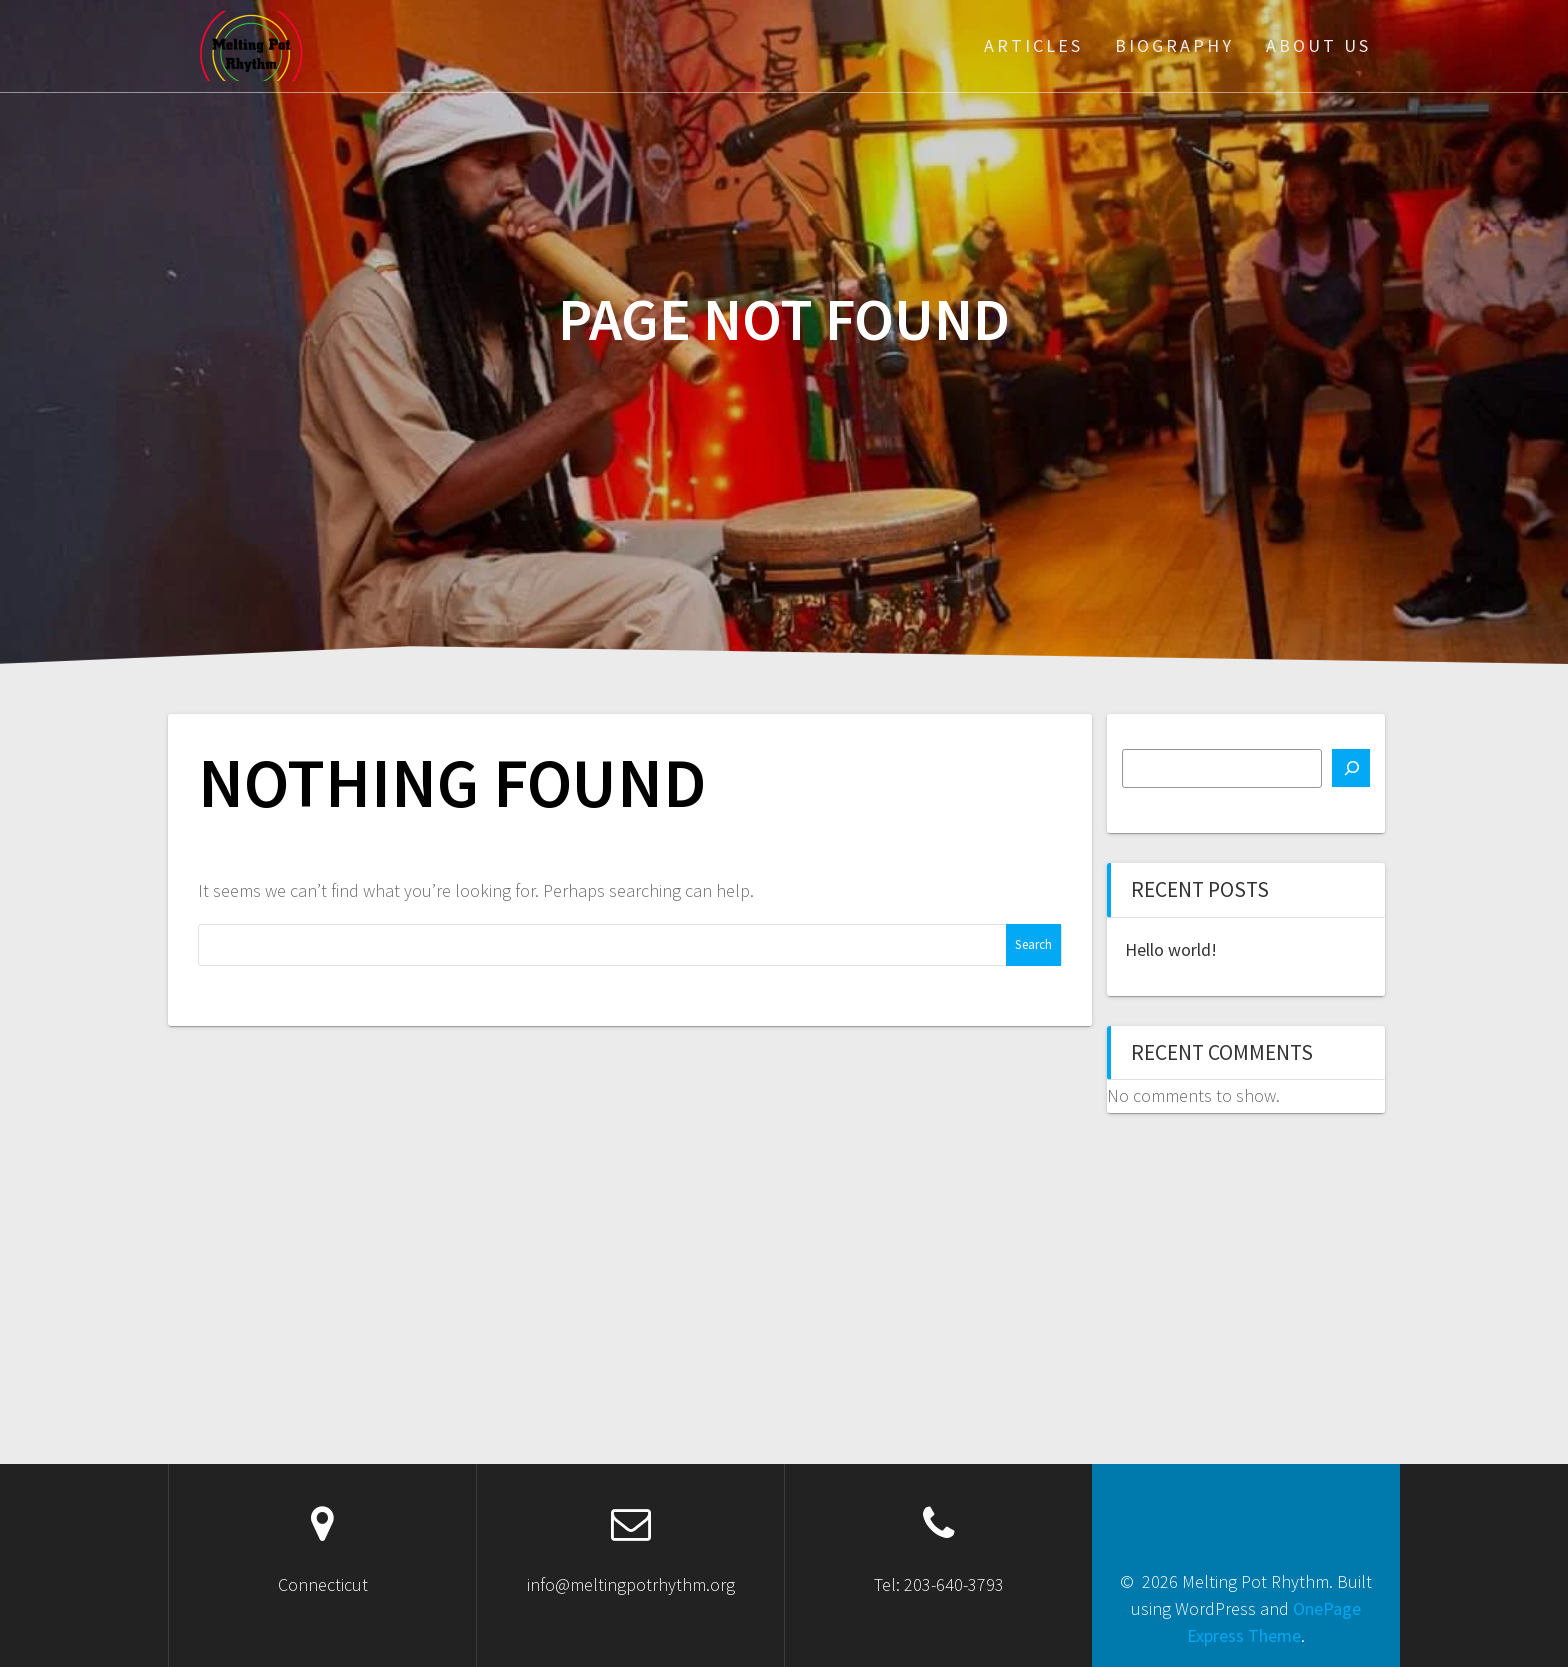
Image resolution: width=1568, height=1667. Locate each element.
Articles (1033, 45)
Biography (1174, 45)
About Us (1318, 45)
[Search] (1351, 768)
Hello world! (1171, 949)
